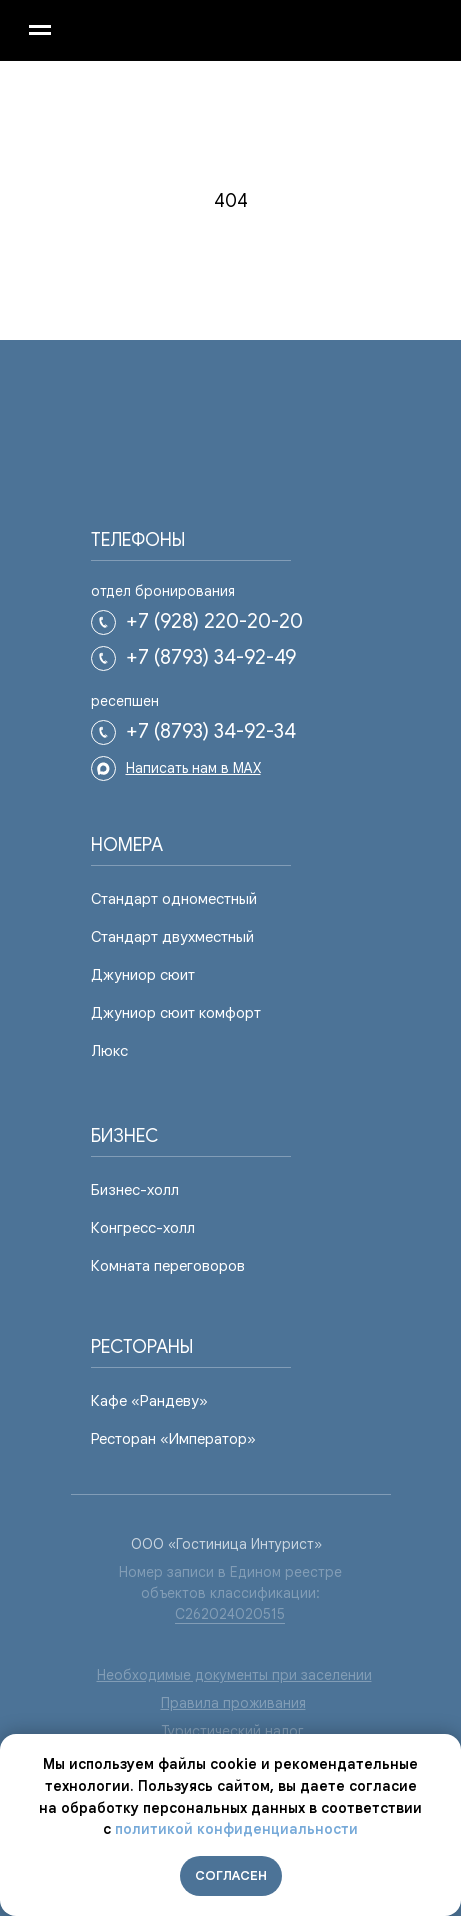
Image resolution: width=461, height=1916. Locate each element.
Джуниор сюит (143, 975)
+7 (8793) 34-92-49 (211, 657)
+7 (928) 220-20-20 (214, 621)
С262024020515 (230, 1614)
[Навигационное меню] (40, 30)
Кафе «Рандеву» (149, 1401)
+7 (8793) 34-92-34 (211, 731)
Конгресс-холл (143, 1228)
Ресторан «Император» (173, 1439)
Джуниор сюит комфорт (176, 1013)
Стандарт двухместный (172, 937)
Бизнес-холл (135, 1190)
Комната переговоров (168, 1266)
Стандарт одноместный (174, 899)
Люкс (109, 1051)
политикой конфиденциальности (236, 1829)
